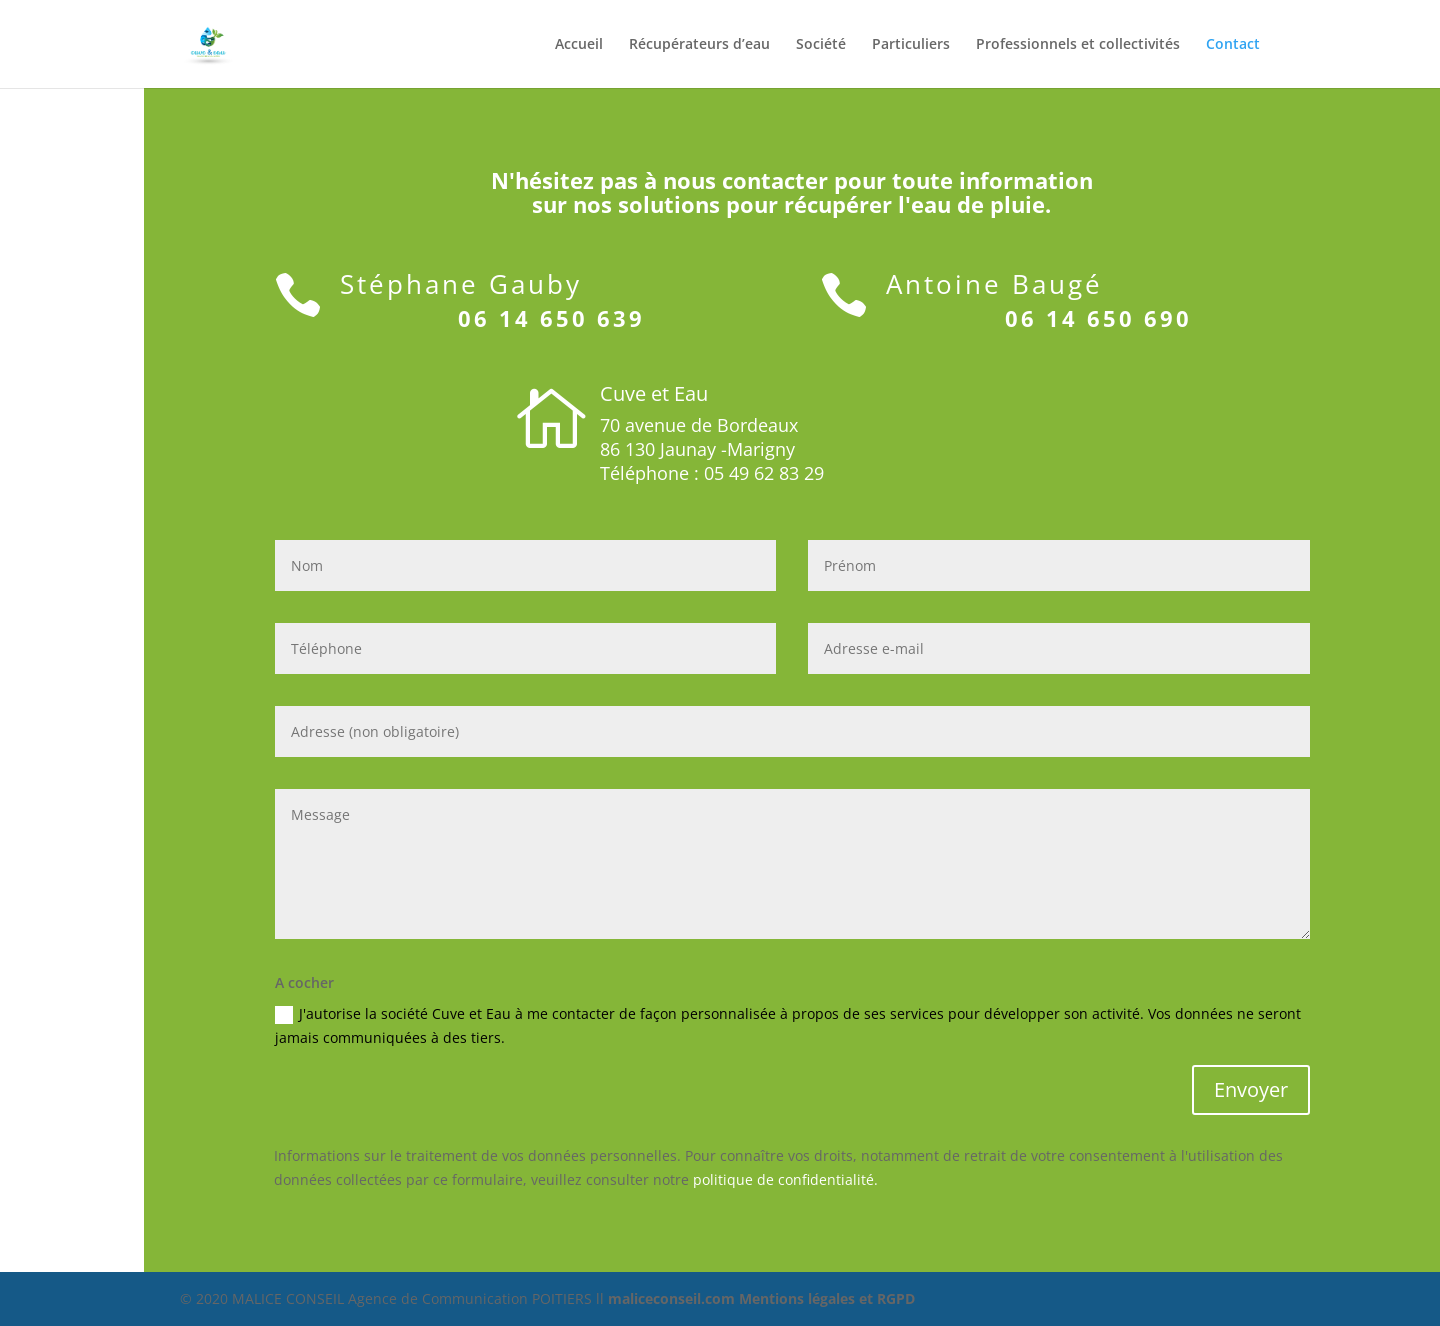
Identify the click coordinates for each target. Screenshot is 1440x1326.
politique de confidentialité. (785, 1179)
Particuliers (911, 45)
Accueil (579, 45)
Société (821, 45)
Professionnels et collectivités (1078, 45)
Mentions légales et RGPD (827, 1298)
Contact (1233, 45)
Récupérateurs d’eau (699, 45)
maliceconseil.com (673, 1298)
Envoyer (1251, 1089)
